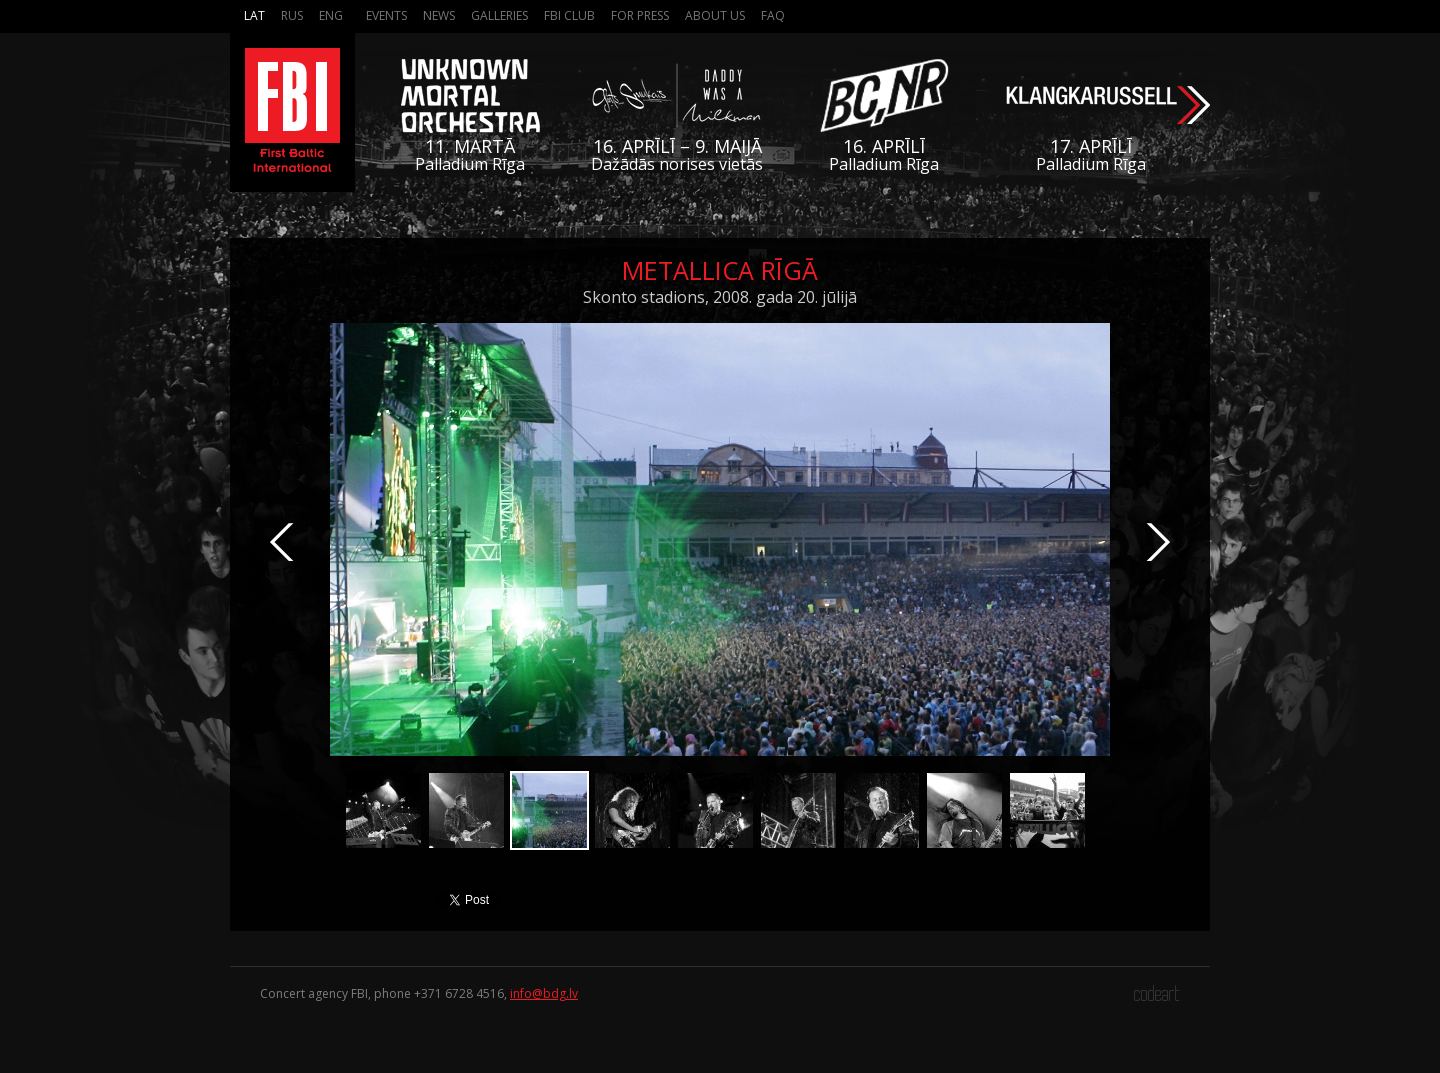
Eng (331, 15)
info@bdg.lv (544, 993)
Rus (292, 15)
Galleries (499, 15)
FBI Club (569, 15)
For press (640, 15)
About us (715, 15)
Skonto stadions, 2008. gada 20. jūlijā (720, 297)
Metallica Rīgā (720, 270)
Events (386, 15)
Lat (254, 15)
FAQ (773, 15)
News (439, 15)
